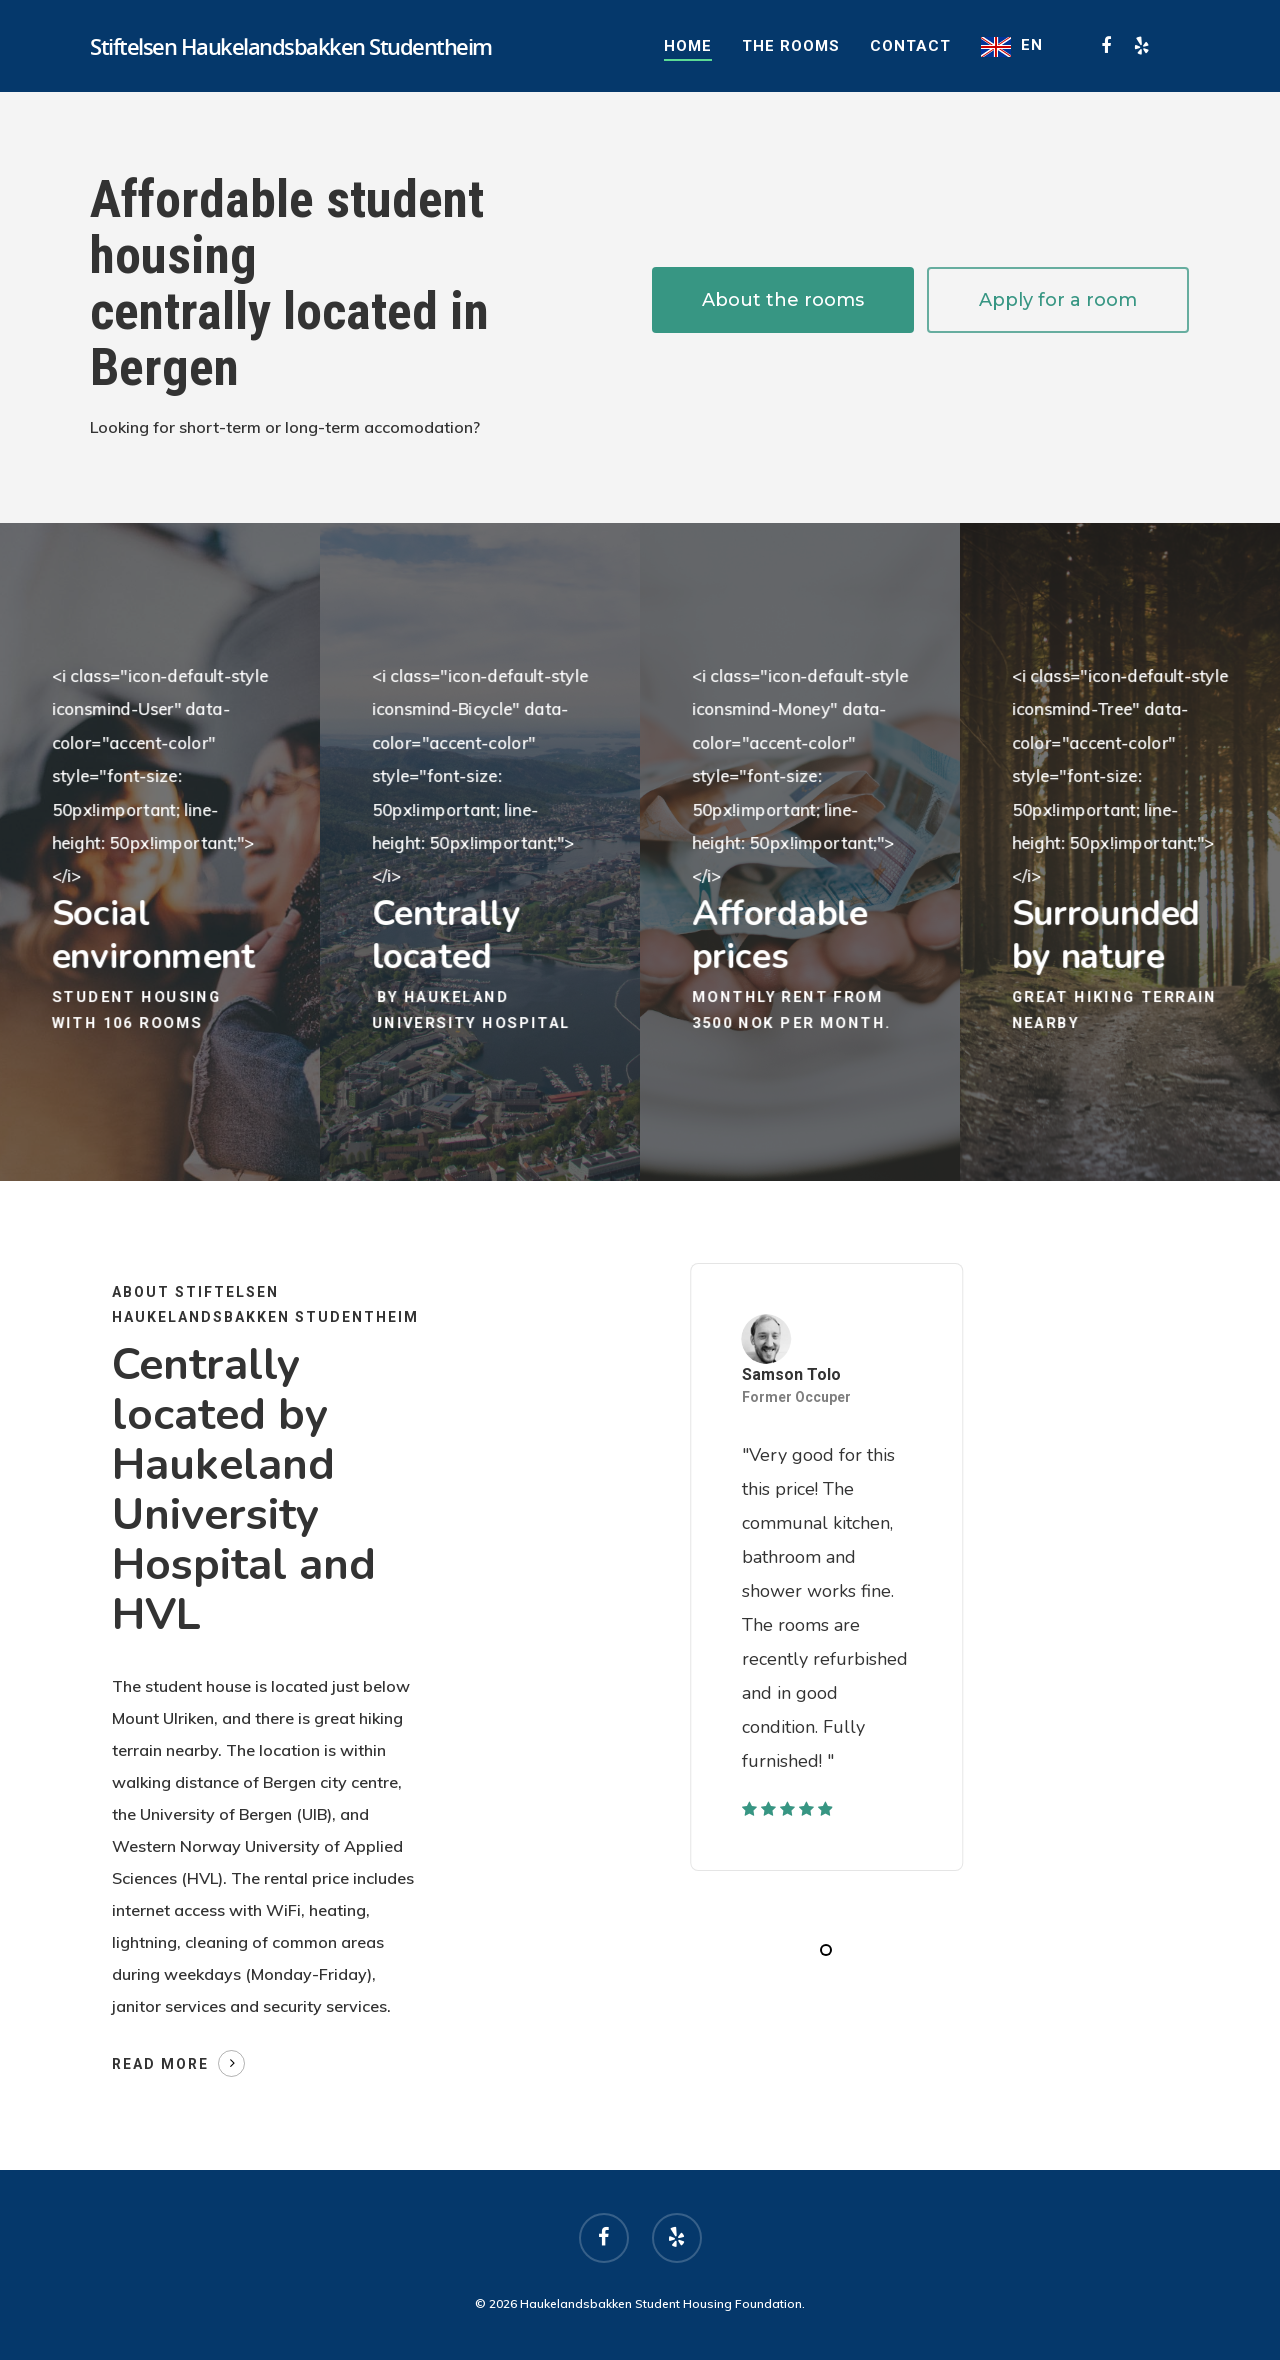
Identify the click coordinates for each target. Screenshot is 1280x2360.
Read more (160, 2064)
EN (1032, 45)
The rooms (791, 46)
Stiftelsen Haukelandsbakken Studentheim (291, 46)
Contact (910, 46)
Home (688, 46)
